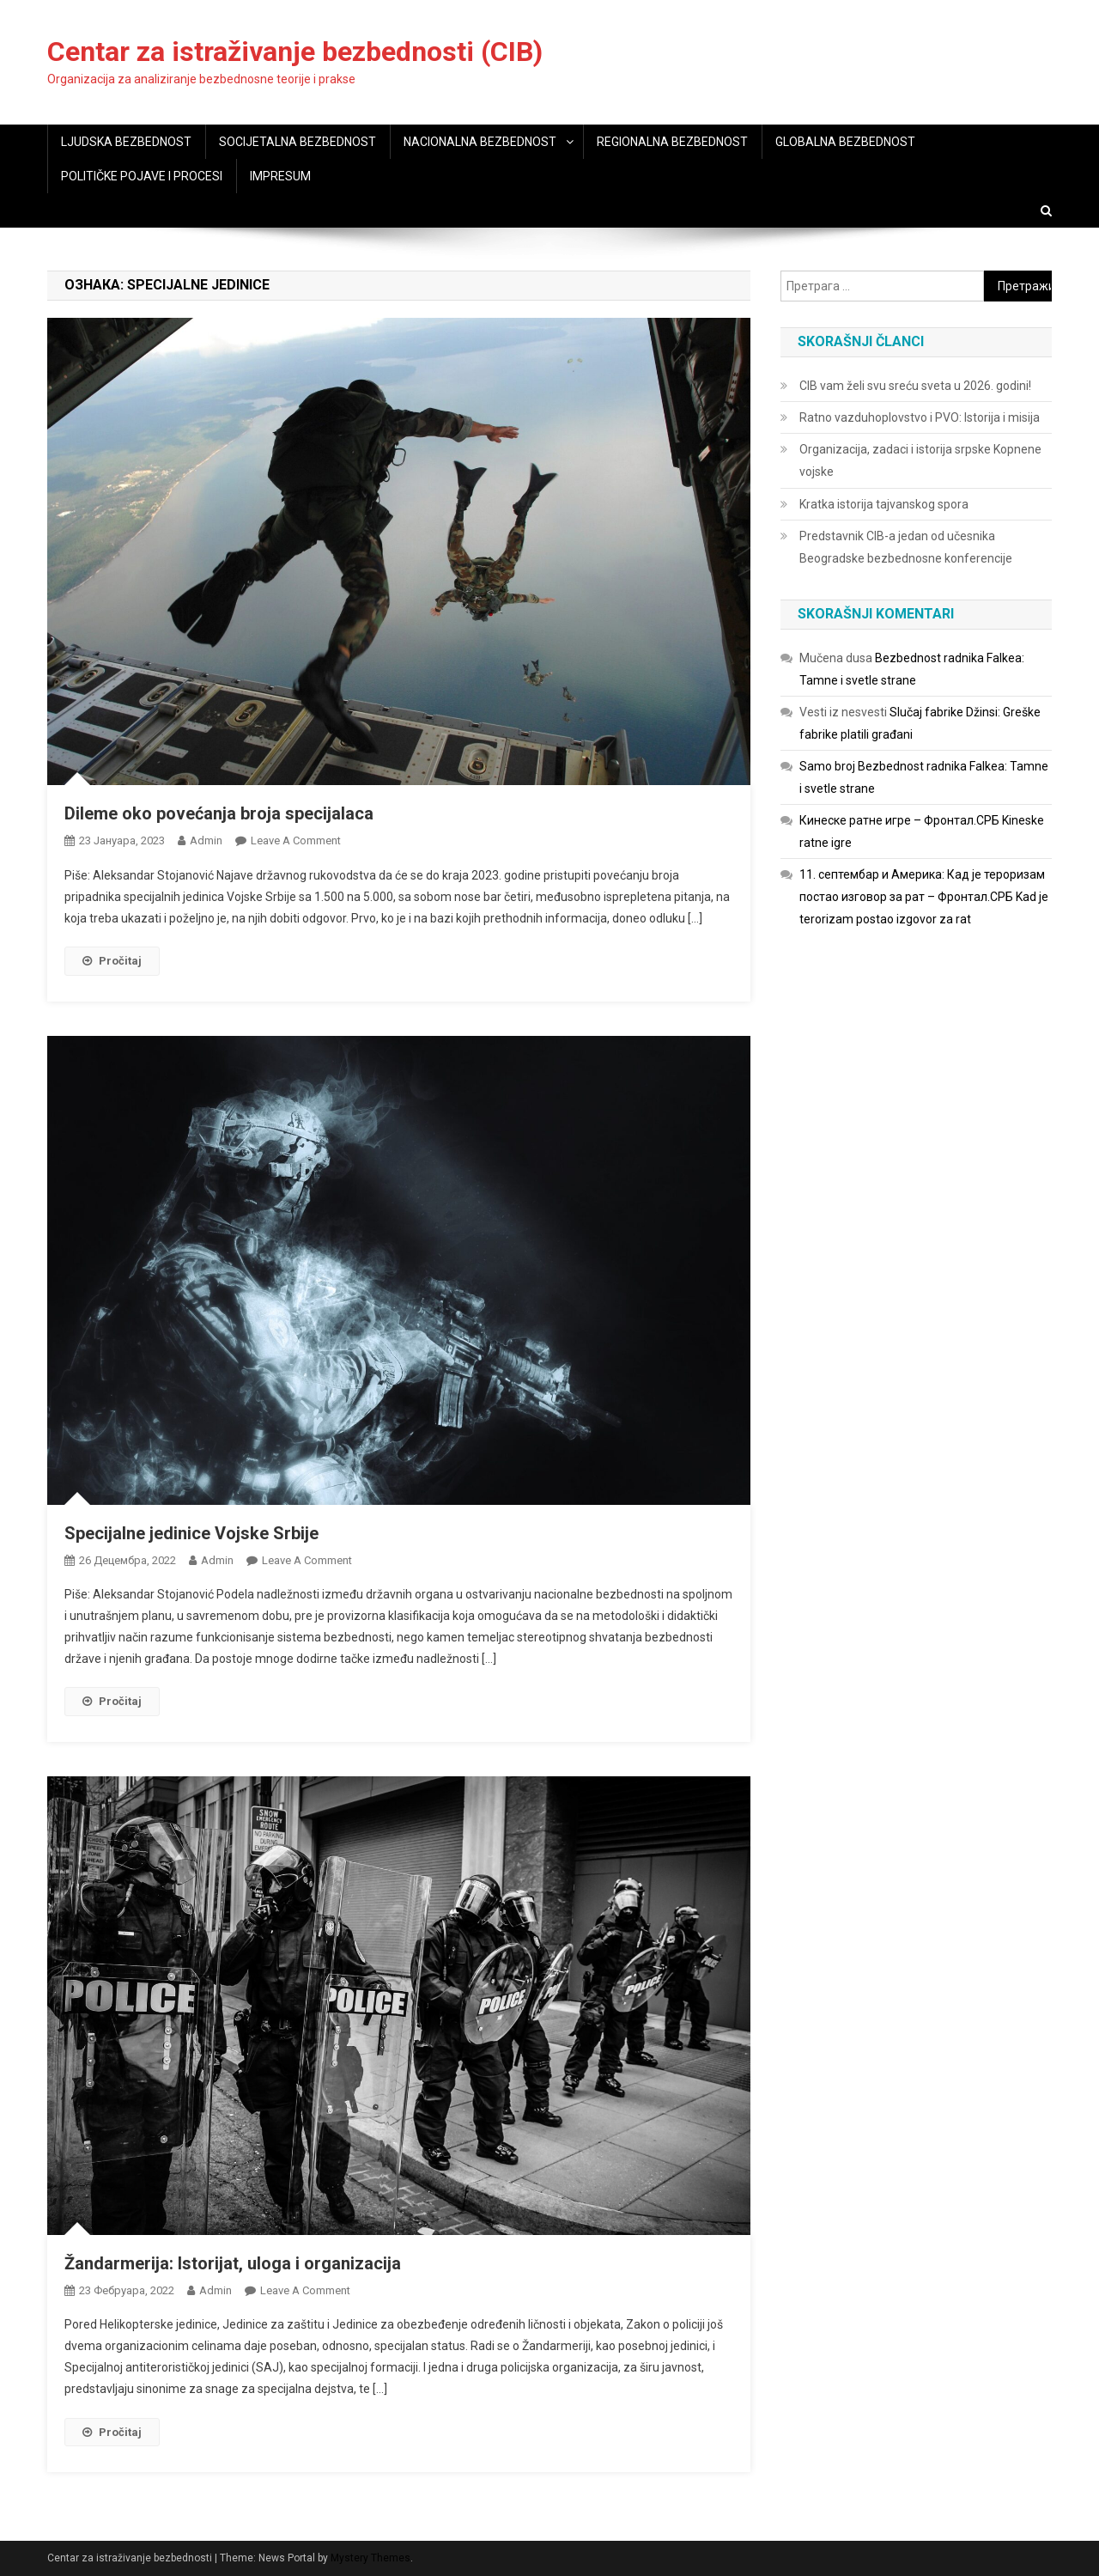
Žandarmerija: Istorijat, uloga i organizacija (232, 2263)
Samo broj (827, 766)
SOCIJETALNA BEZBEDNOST (297, 142)
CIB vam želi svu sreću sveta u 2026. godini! (915, 386)
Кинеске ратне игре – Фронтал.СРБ (899, 820)
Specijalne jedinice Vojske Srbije (191, 1533)
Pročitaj (112, 960)
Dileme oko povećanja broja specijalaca (218, 813)
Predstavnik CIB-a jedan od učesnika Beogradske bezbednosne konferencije (905, 547)
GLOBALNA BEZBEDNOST (845, 142)
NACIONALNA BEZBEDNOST (480, 142)
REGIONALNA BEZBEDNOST (672, 142)
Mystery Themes (370, 2558)
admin (206, 840)
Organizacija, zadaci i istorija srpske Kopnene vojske (920, 460)
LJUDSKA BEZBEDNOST (126, 142)
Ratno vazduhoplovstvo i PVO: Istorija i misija (919, 417)
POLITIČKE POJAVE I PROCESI (141, 176)
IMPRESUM (280, 176)
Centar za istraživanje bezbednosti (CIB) (295, 51)
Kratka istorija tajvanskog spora (883, 504)
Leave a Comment (296, 840)
